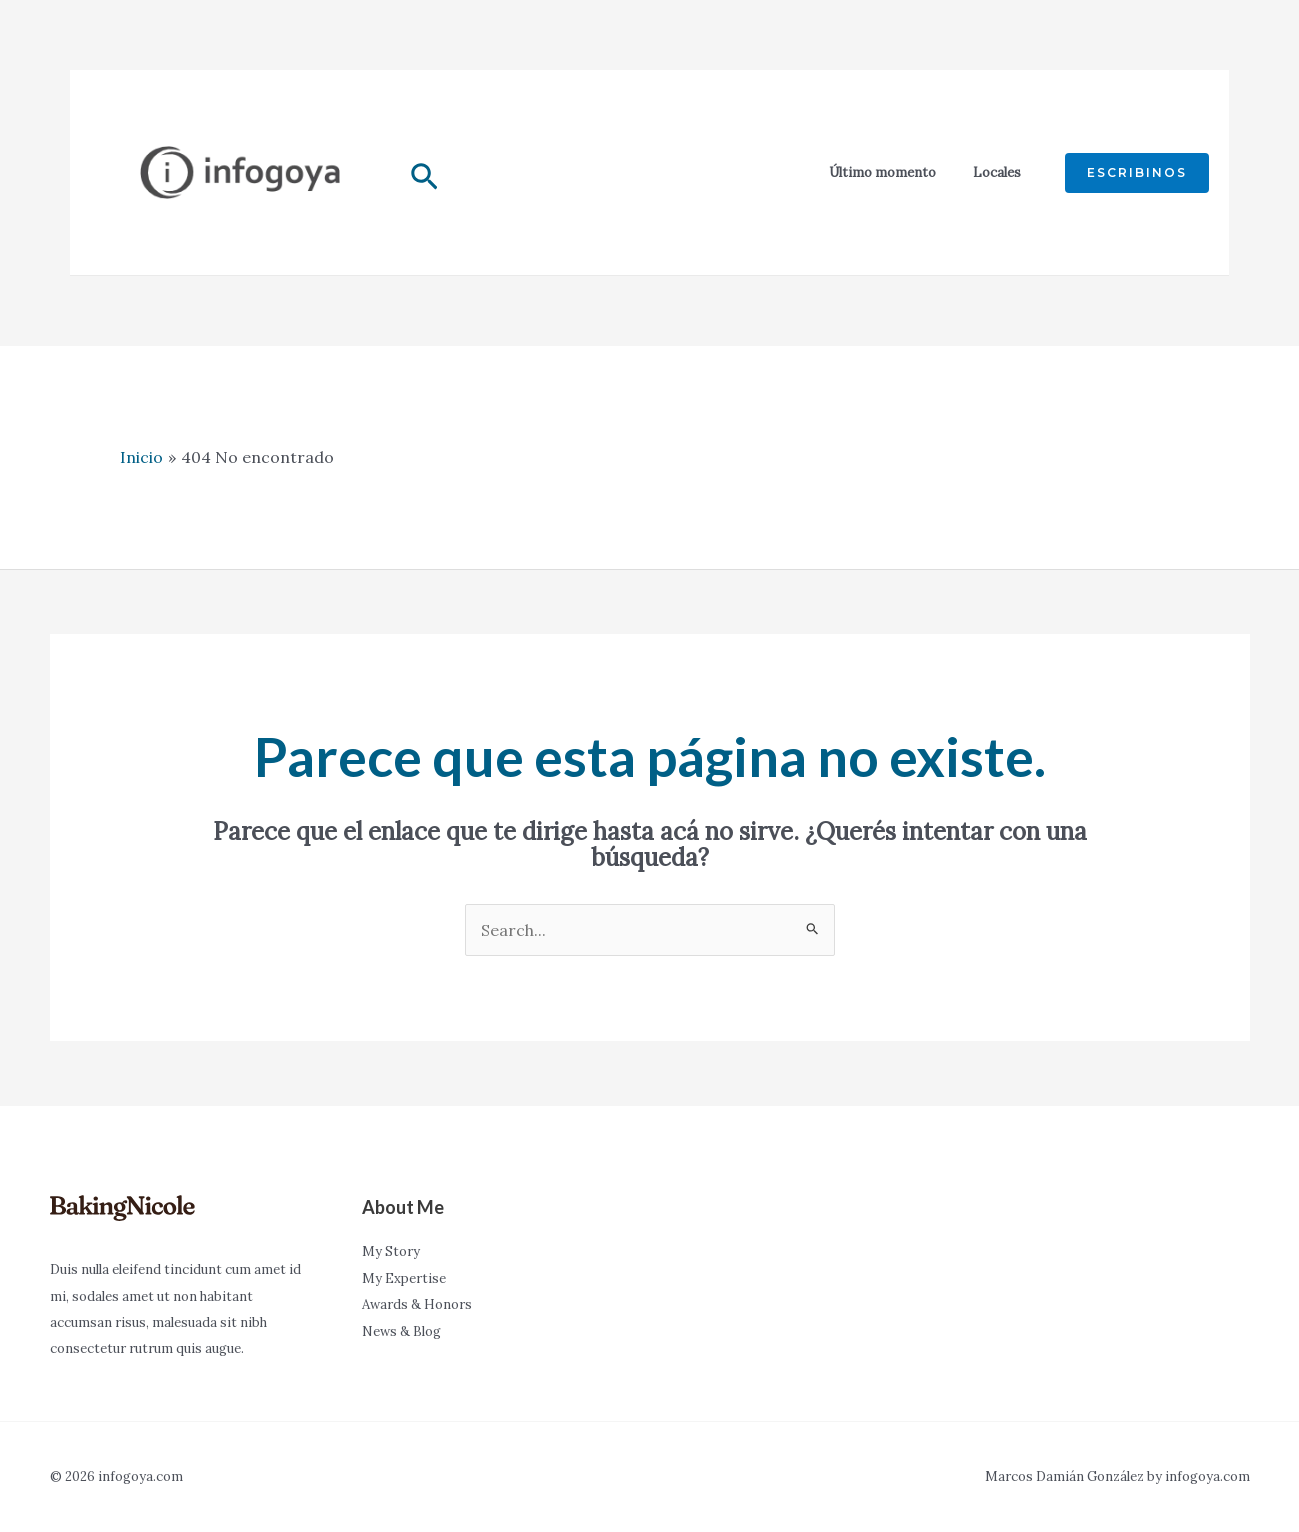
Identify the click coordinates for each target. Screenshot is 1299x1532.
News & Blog (401, 1331)
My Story (391, 1251)
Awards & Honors (417, 1304)
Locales (997, 172)
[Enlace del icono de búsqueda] (424, 180)
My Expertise (404, 1278)
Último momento (882, 172)
